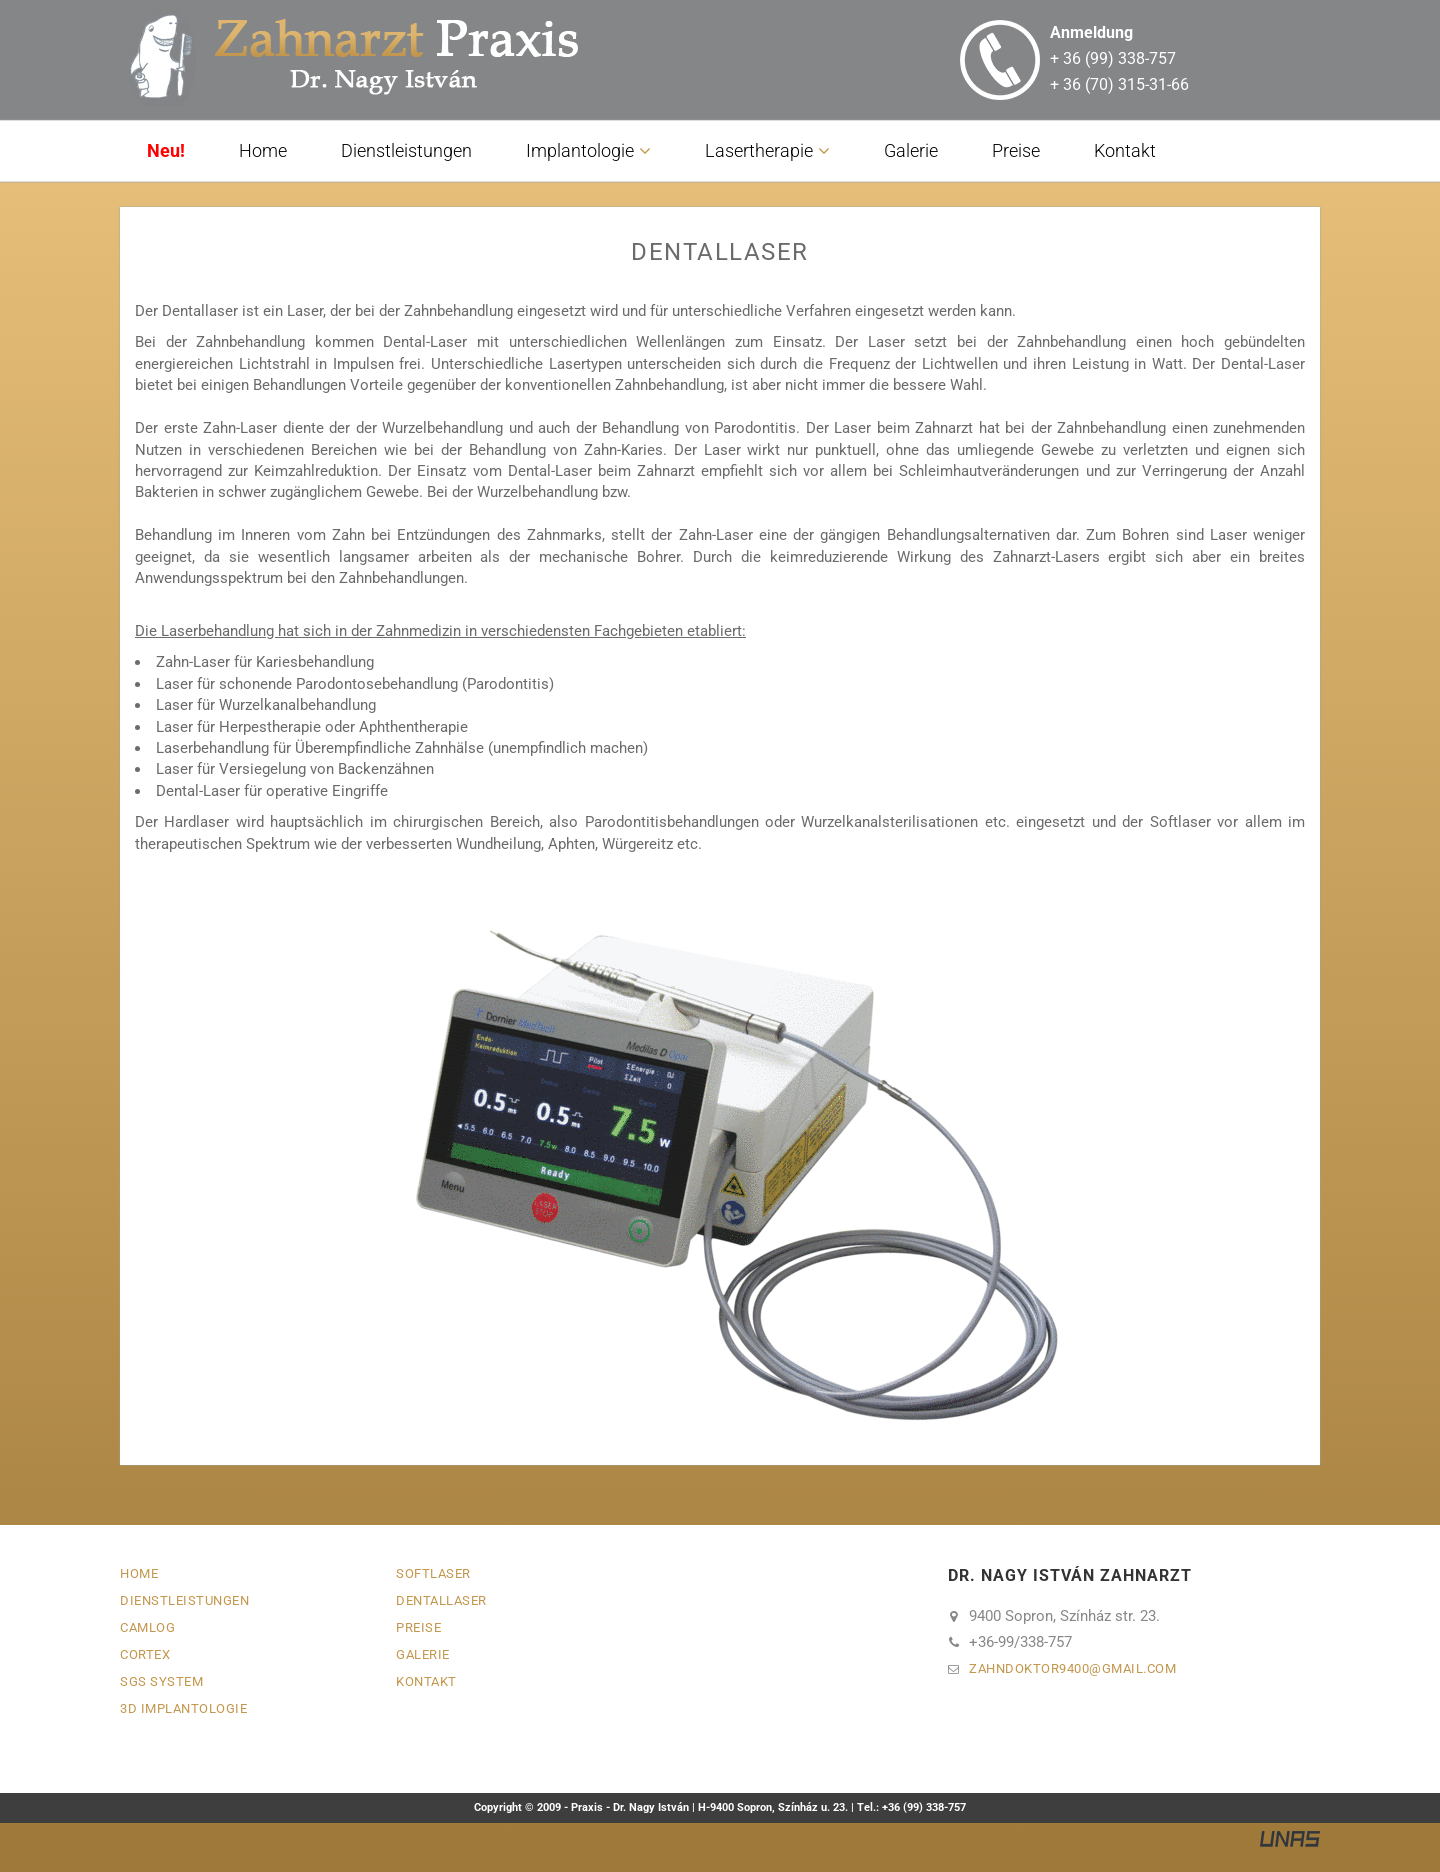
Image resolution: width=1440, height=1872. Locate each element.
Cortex (145, 1654)
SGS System (161, 1681)
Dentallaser (441, 1600)
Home (263, 150)
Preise (1016, 150)
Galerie (911, 150)
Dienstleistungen (406, 150)
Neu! (166, 150)
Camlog (147, 1627)
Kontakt (1125, 150)
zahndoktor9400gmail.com (1072, 1668)
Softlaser (433, 1573)
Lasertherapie (759, 150)
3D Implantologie (183, 1708)
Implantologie (580, 150)
